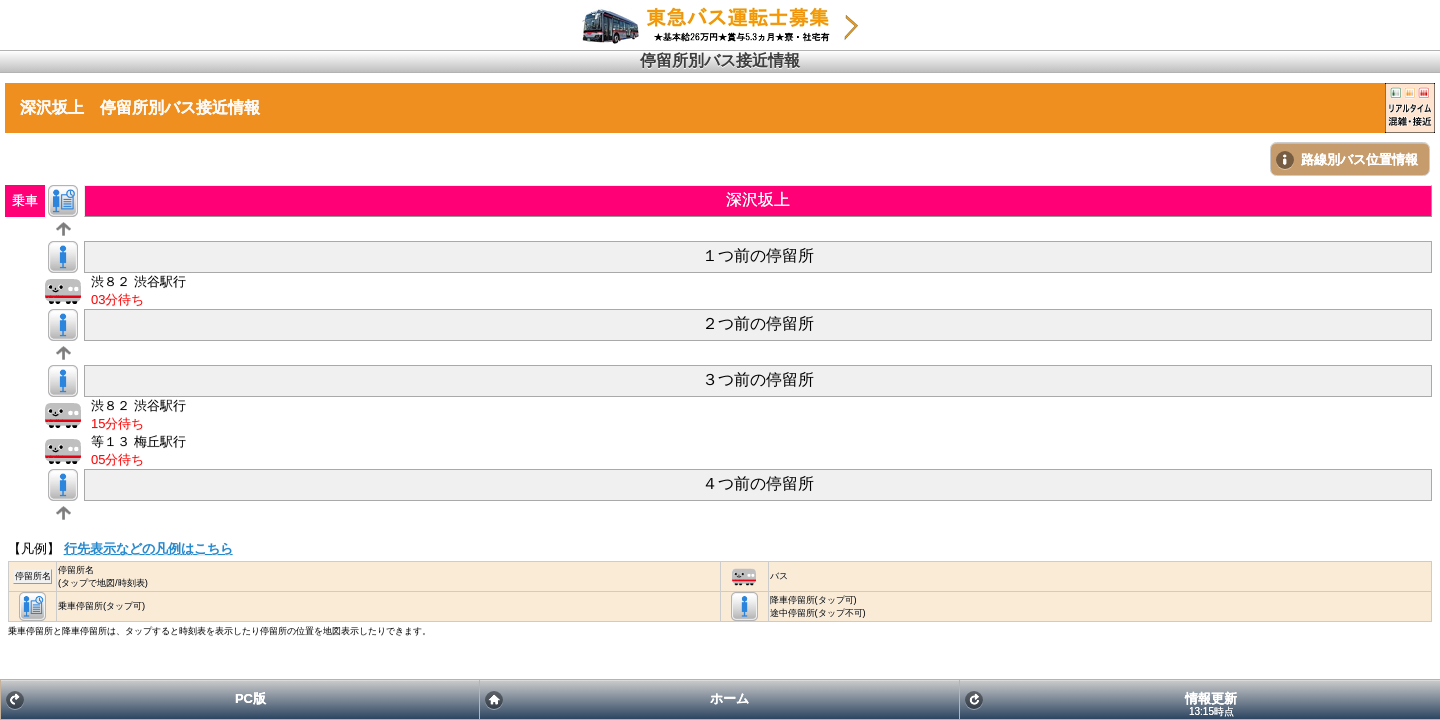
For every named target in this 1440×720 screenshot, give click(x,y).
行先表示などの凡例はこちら (148, 548)
